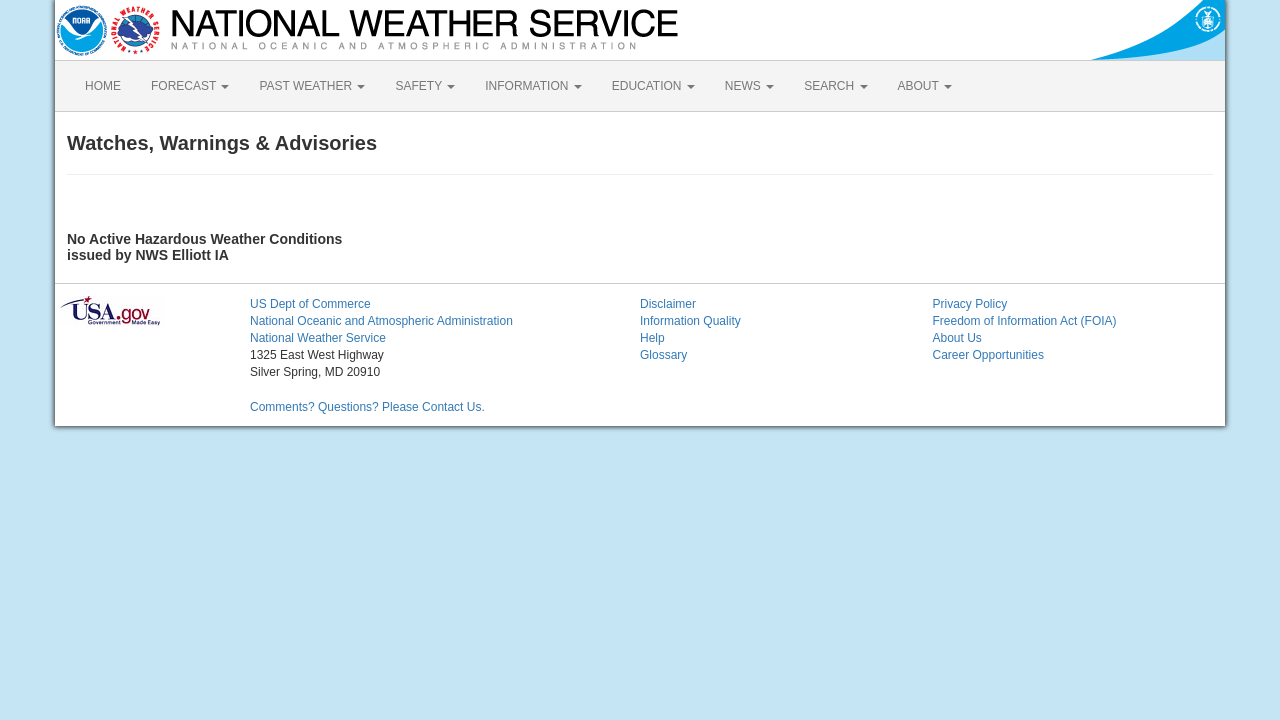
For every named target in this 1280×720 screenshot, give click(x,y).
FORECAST (190, 86)
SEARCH (835, 86)
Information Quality (690, 321)
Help (652, 338)
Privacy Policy (970, 304)
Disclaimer (668, 304)
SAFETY (425, 86)
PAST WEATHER (312, 86)
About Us (957, 338)
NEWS (749, 86)
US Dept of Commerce (310, 304)
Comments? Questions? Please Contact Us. (367, 407)
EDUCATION (653, 86)
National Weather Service (318, 338)
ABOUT (925, 86)
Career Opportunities (988, 355)
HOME (103, 86)
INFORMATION (533, 86)
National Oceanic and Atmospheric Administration (381, 321)
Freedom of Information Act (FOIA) (1025, 321)
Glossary (663, 355)
